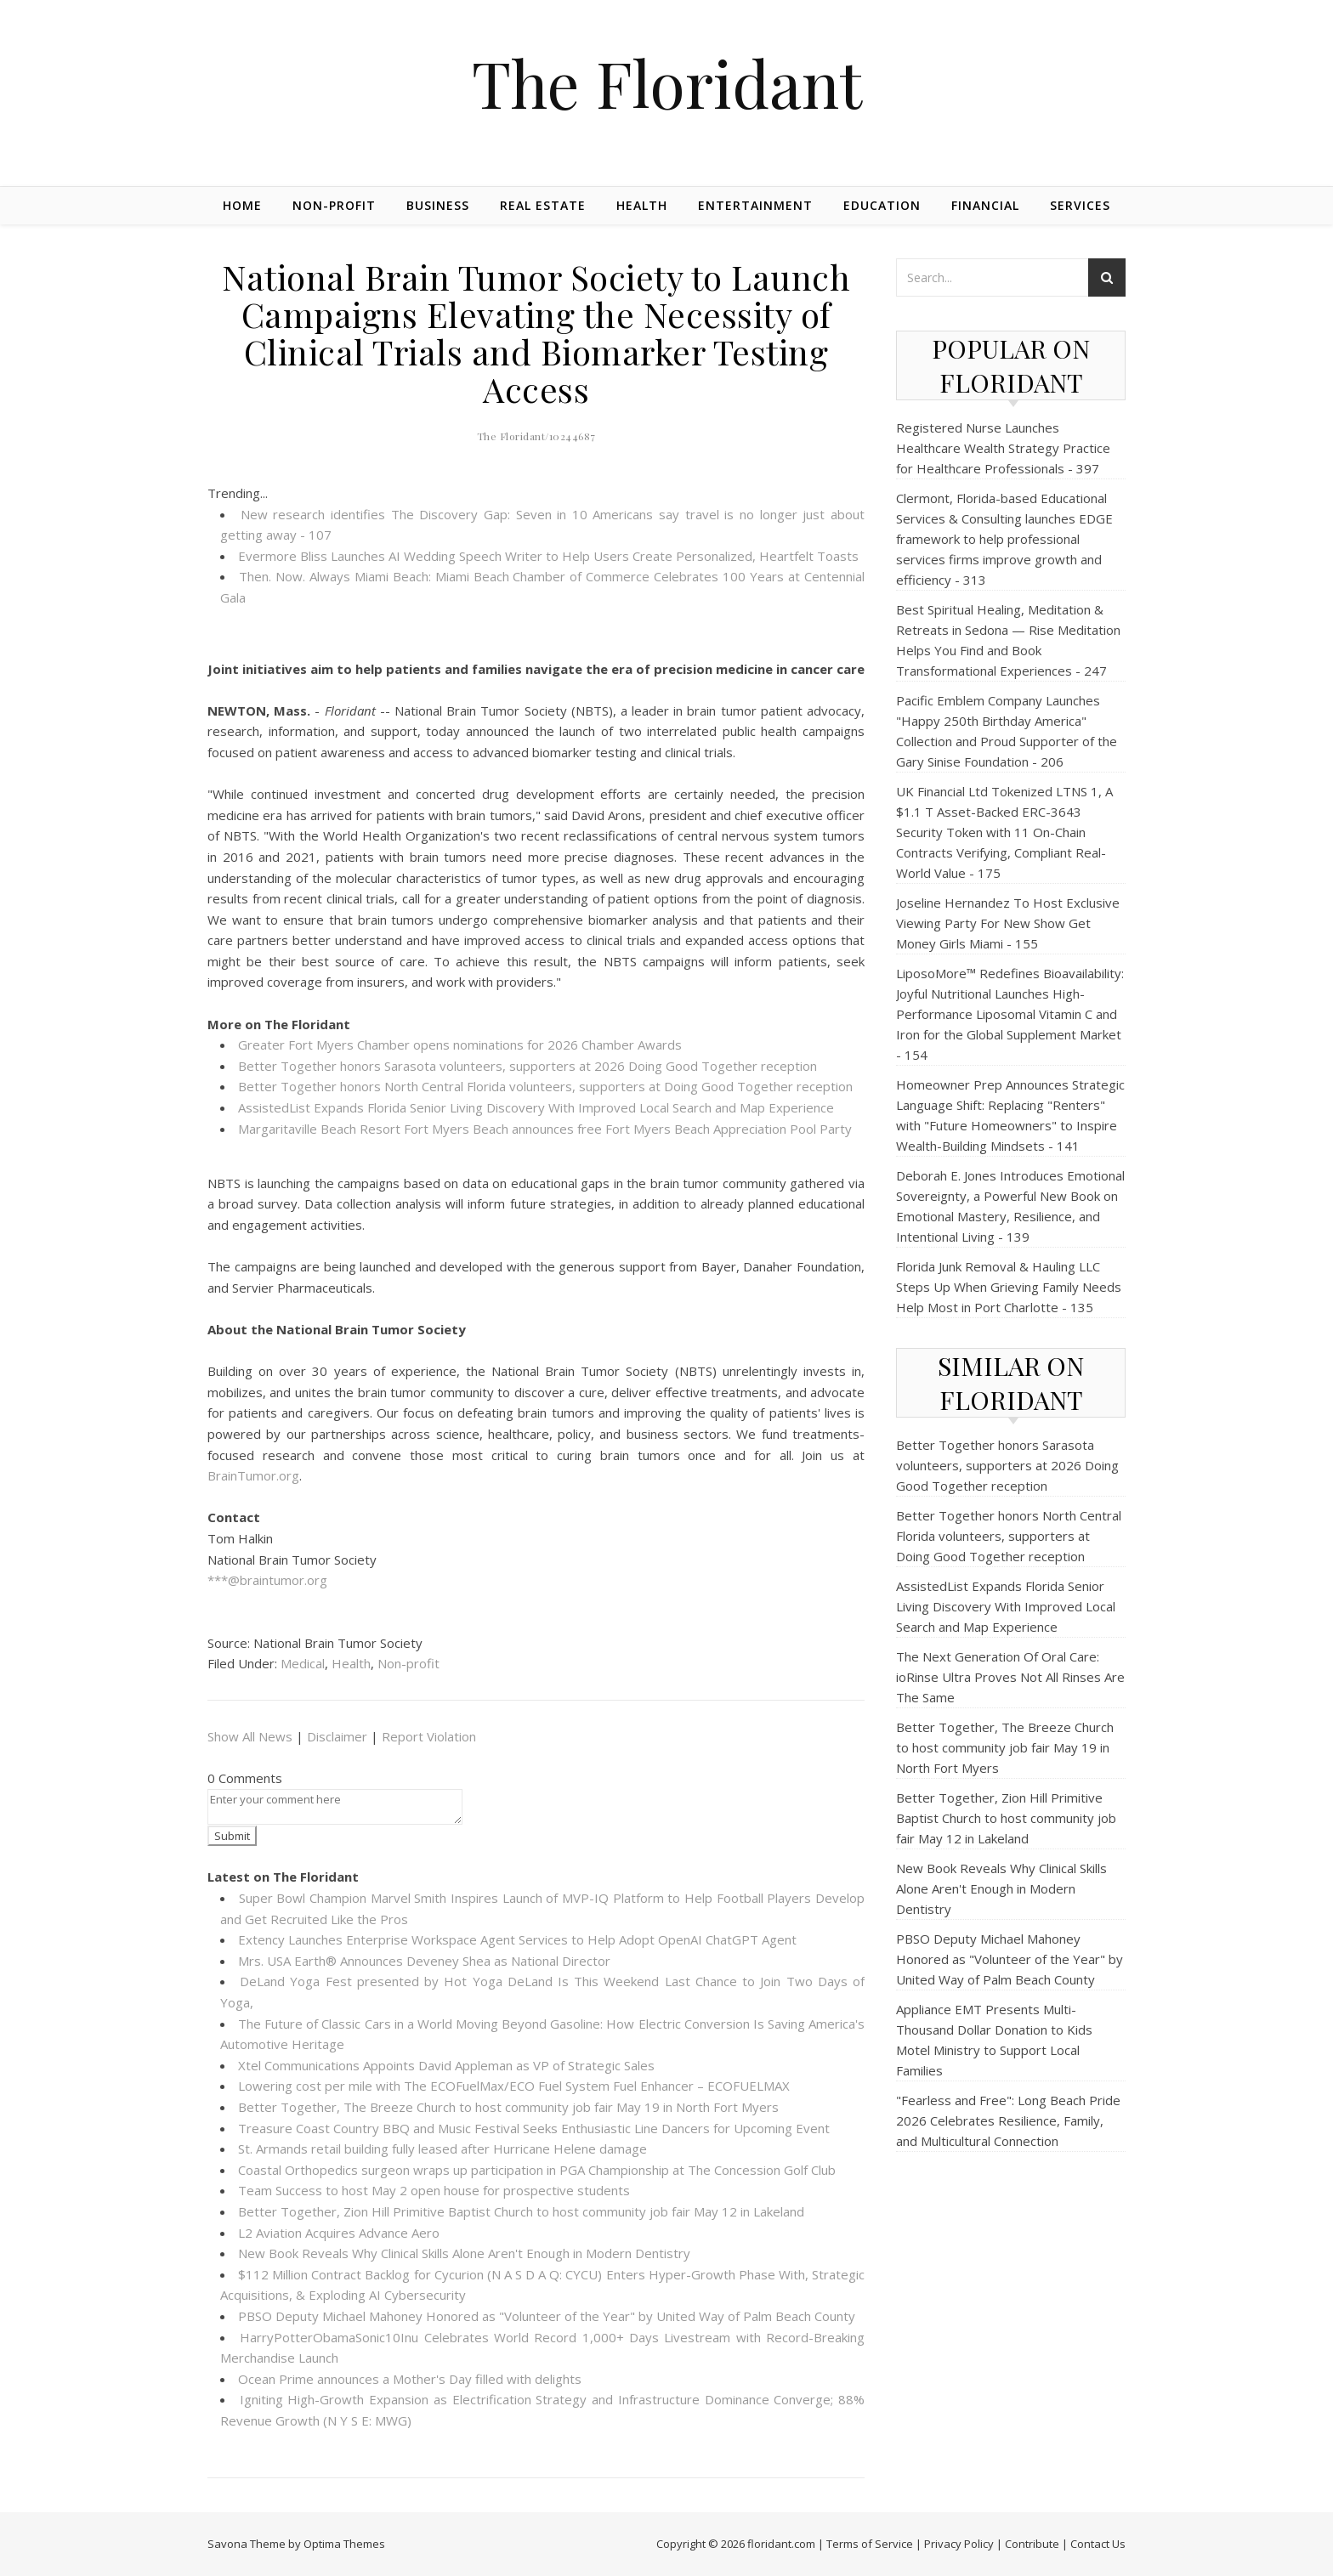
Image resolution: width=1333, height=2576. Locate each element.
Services (1080, 205)
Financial (985, 205)
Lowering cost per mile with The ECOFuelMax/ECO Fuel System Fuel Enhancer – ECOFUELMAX (514, 2085)
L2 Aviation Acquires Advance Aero (339, 2232)
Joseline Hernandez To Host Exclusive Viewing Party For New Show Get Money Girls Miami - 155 (1008, 923)
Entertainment (755, 205)
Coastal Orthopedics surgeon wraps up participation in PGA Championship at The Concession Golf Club (537, 2169)
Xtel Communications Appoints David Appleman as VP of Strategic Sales (446, 2065)
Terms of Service (869, 2543)
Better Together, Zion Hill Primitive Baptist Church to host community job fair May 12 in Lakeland (521, 2211)
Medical (303, 1663)
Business (437, 205)
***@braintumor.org (267, 1579)
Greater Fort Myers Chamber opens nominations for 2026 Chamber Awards (460, 1044)
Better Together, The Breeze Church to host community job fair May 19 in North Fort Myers (508, 2106)
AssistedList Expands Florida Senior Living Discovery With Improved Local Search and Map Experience (536, 1107)
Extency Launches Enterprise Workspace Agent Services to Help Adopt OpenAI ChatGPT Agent (517, 1939)
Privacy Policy (959, 2543)
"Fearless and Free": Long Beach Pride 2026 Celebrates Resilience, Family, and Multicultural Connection (1008, 2120)
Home (242, 205)
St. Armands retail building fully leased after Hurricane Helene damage (442, 2148)
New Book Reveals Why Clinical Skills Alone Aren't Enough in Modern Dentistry (464, 2253)
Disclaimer (337, 1736)
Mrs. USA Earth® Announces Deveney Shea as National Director (424, 1960)
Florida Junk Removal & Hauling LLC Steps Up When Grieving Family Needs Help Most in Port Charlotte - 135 (1008, 1287)
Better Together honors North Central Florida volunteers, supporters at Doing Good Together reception (545, 1086)
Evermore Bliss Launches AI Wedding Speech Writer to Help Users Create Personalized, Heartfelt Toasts (548, 555)
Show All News (249, 1736)
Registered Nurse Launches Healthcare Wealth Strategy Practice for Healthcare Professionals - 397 (1003, 448)
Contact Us (1098, 2543)
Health (641, 205)
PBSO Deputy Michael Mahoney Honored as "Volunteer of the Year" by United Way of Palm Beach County (546, 2315)
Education (882, 205)
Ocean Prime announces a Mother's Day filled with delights (409, 2378)
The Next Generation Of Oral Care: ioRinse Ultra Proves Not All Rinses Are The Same (1010, 1677)
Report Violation (429, 1736)
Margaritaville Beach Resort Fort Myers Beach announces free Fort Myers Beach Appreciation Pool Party (545, 1128)
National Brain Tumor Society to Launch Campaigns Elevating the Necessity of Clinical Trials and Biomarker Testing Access (536, 332)
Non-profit (334, 205)
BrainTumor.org (253, 1475)
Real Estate (543, 205)
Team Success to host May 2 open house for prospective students (434, 2190)
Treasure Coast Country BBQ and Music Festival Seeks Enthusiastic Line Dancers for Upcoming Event (534, 2128)
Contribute (1032, 2543)
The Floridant (667, 83)
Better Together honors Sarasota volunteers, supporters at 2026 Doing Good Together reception (527, 1065)
